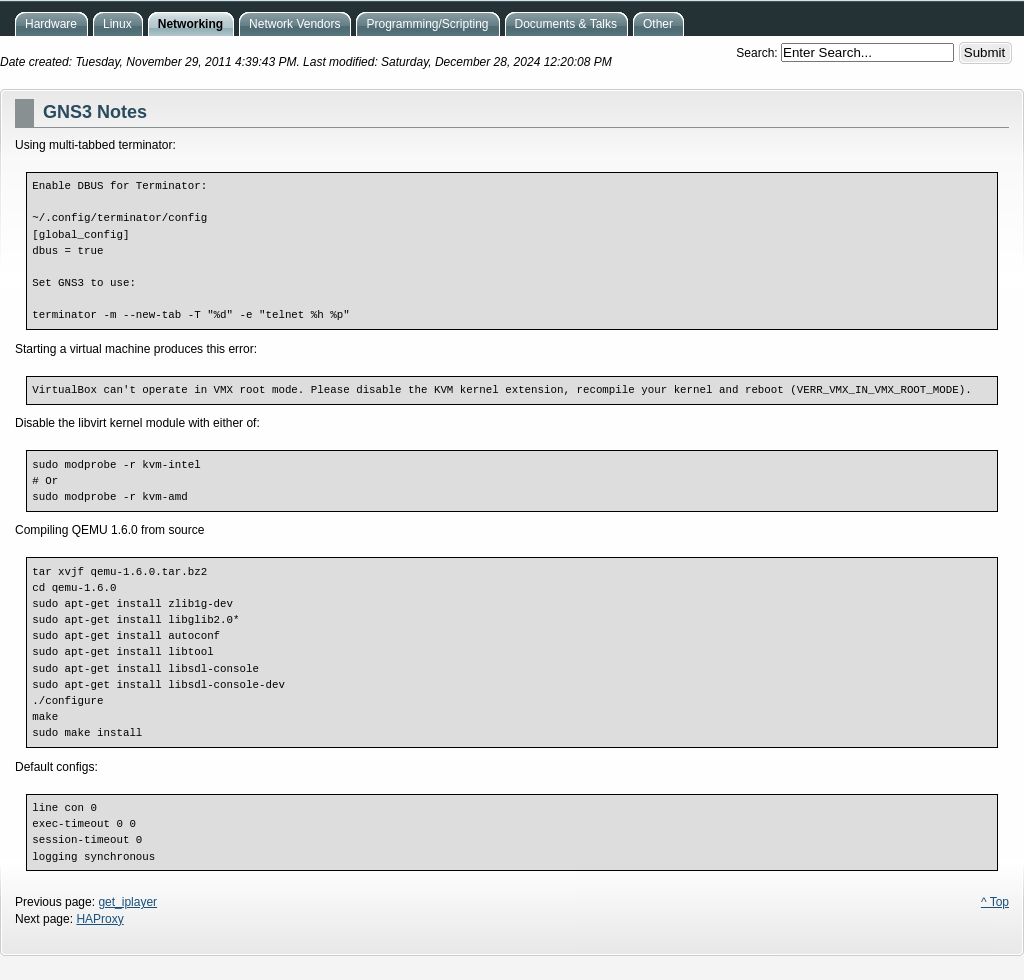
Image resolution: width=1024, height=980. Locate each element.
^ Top (995, 902)
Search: (758, 53)
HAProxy (99, 919)
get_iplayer (127, 902)
